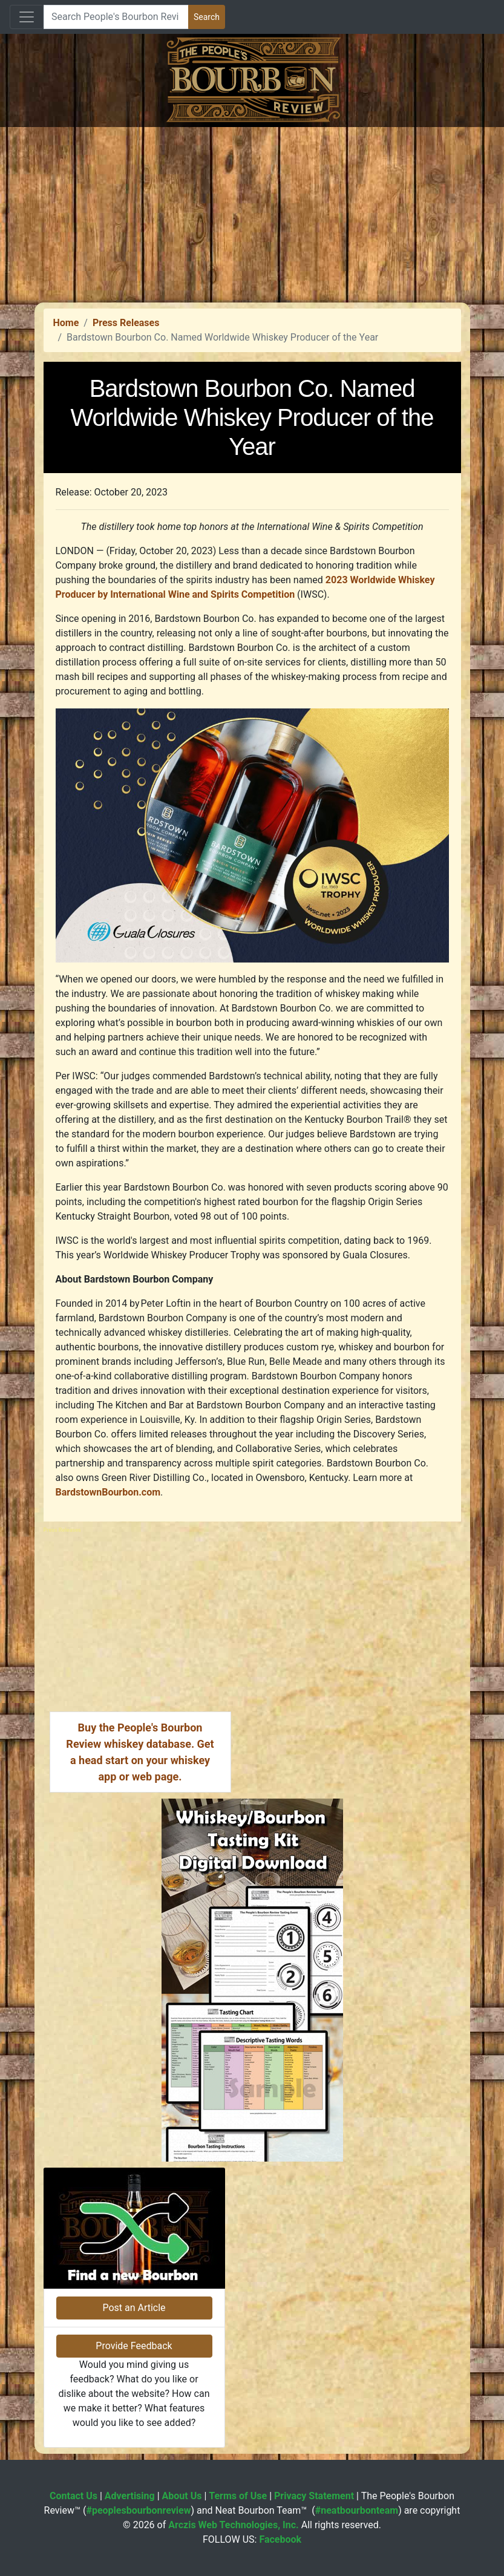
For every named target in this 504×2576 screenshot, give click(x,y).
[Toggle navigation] (27, 17)
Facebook (280, 2539)
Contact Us (73, 2496)
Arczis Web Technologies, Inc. (233, 2525)
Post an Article (133, 2307)
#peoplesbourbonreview (138, 2510)
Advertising (130, 2496)
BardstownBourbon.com (108, 1492)
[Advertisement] (252, 211)
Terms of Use (238, 2496)
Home (66, 323)
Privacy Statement (314, 2496)
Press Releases (126, 323)
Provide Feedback (134, 2346)
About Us (182, 2496)
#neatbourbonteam (356, 2510)
